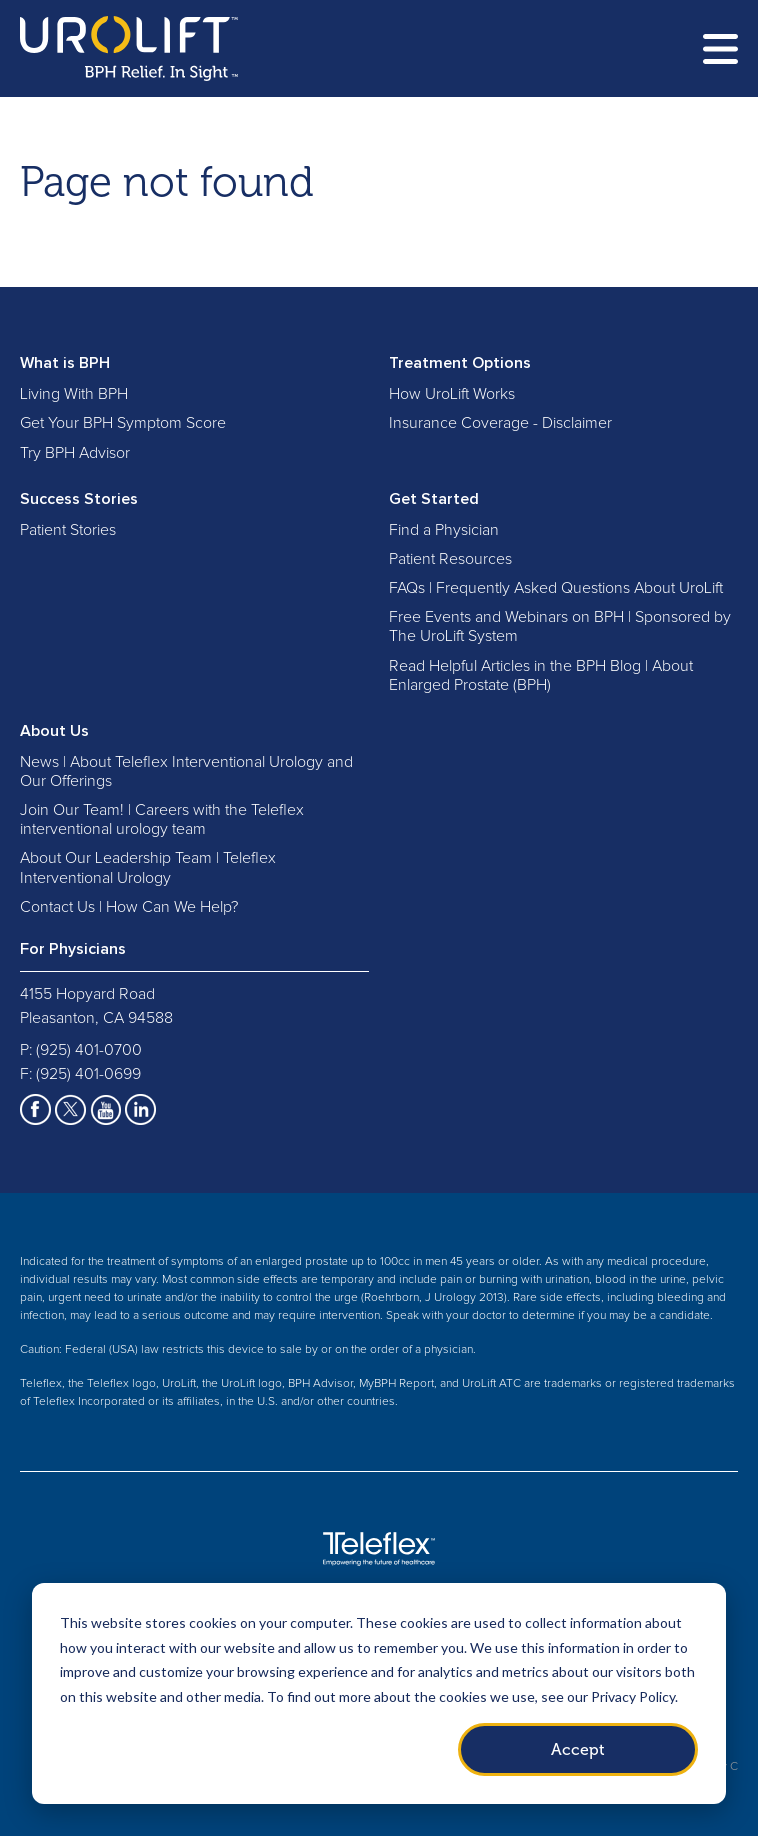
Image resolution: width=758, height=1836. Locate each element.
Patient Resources (450, 559)
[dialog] (379, 1693)
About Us (54, 731)
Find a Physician (444, 530)
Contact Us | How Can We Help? (129, 907)
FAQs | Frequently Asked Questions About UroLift (556, 588)
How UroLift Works (452, 394)
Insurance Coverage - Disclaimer (500, 423)
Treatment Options (460, 363)
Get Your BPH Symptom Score (123, 423)
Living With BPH (74, 394)
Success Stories (79, 499)
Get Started (434, 499)
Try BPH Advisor (75, 453)
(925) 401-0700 (89, 1050)
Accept (578, 1749)
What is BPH (65, 363)
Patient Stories (68, 530)
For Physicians (73, 949)
